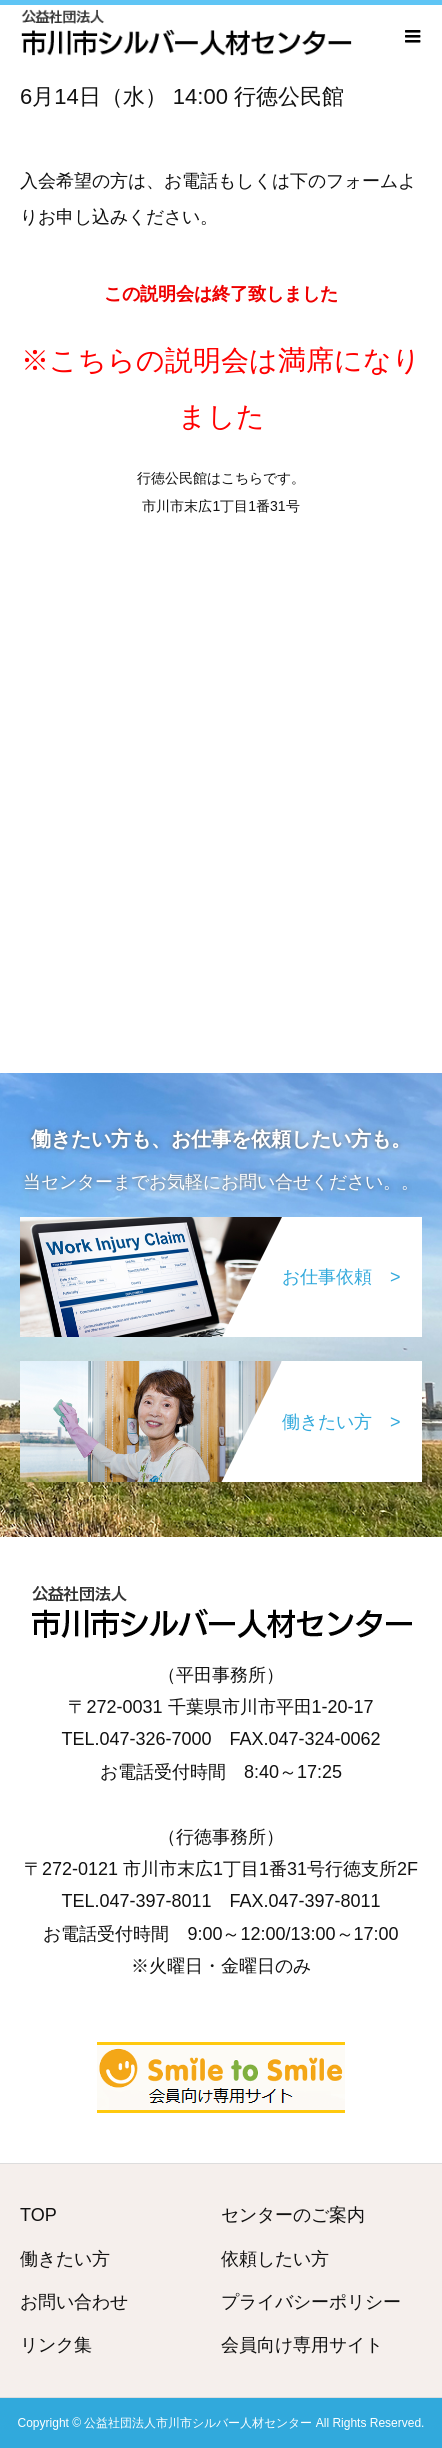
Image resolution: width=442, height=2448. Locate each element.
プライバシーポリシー (311, 2302)
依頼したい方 (275, 2259)
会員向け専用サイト (302, 2345)
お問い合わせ (74, 2302)
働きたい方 (65, 2259)
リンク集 (56, 2345)
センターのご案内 (293, 2215)
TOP (38, 2215)
